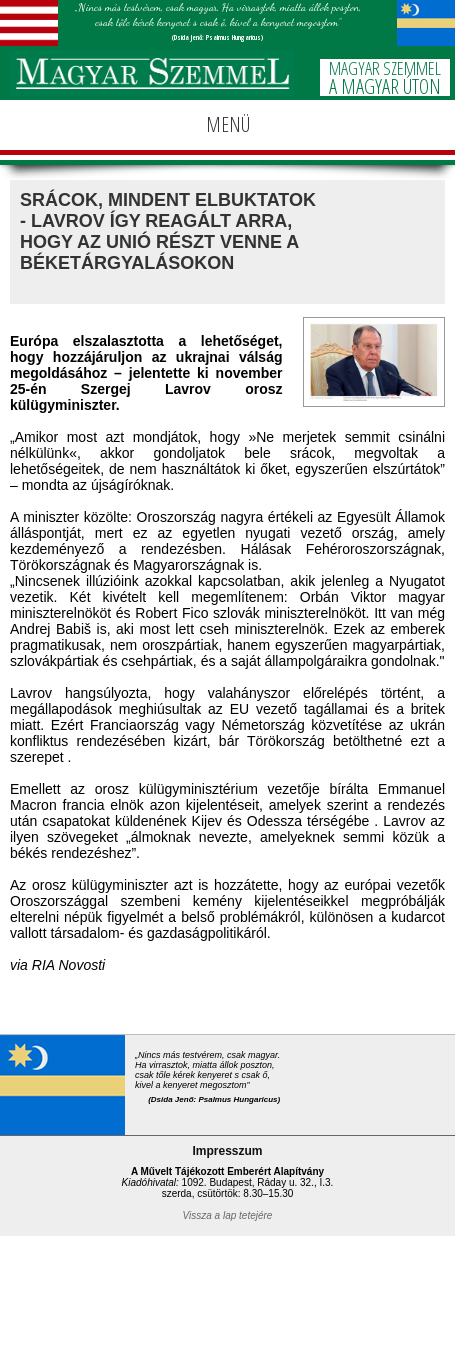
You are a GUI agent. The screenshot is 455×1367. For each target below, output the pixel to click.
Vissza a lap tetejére (228, 1215)
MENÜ (228, 124)
